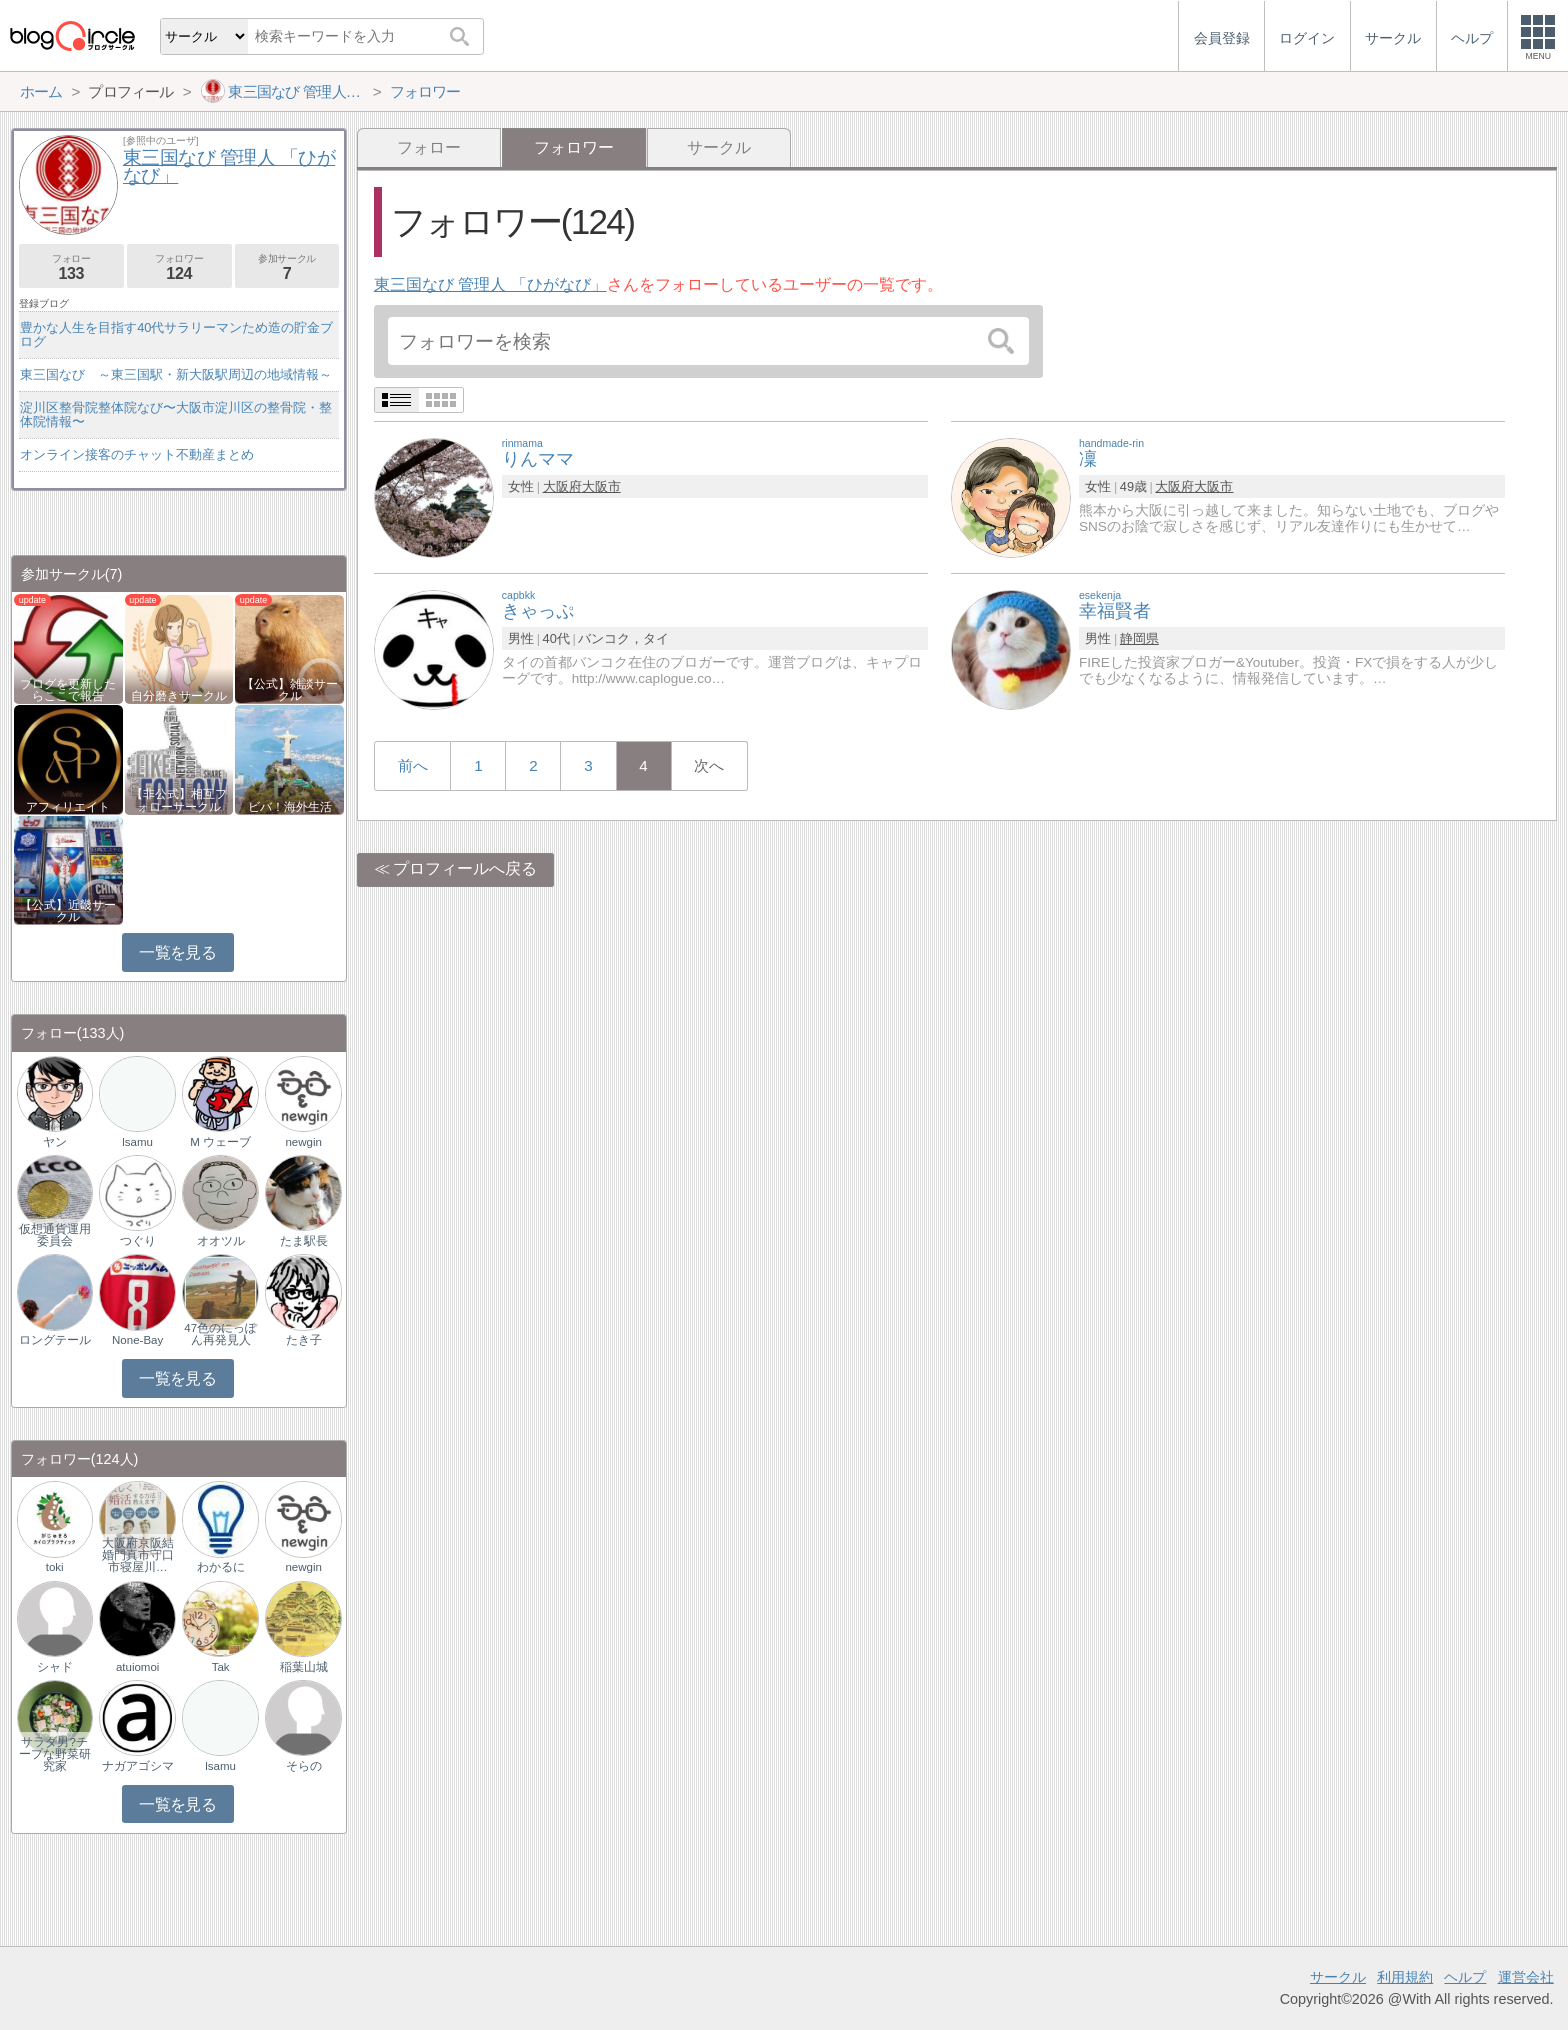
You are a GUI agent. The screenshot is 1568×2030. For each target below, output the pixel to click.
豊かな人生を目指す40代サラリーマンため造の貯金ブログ (176, 334)
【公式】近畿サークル (68, 911)
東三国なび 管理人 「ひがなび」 (490, 284)
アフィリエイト (68, 807)
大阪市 (601, 486)
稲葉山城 (304, 1667)
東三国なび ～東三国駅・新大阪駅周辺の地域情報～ (176, 374)
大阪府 (562, 486)
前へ (413, 765)
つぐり (138, 1241)
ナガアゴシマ (138, 1766)
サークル (719, 147)
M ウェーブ (220, 1142)
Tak (221, 1667)
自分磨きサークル (179, 696)
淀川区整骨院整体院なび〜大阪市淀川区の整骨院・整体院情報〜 (176, 414)
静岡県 (1139, 638)
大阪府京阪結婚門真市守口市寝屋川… (138, 1555)
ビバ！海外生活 (290, 807)
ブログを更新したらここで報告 (68, 690)
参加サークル (287, 267)
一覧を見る (177, 952)
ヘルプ (1465, 1977)
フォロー (429, 147)
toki (55, 1567)
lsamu (137, 1142)
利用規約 (1405, 1977)
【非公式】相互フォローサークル (179, 800)
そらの (304, 1766)
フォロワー (179, 267)
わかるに (221, 1567)
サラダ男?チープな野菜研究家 (55, 1754)
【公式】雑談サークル (290, 690)
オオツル (221, 1241)
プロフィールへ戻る (465, 868)
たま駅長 (304, 1241)
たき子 (304, 1340)
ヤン (55, 1142)
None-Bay (137, 1340)
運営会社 (1526, 1977)
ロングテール (55, 1340)
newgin (303, 1142)
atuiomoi (138, 1667)
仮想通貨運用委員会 (55, 1235)
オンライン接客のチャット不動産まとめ (137, 454)
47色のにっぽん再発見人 (220, 1334)
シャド (55, 1667)
